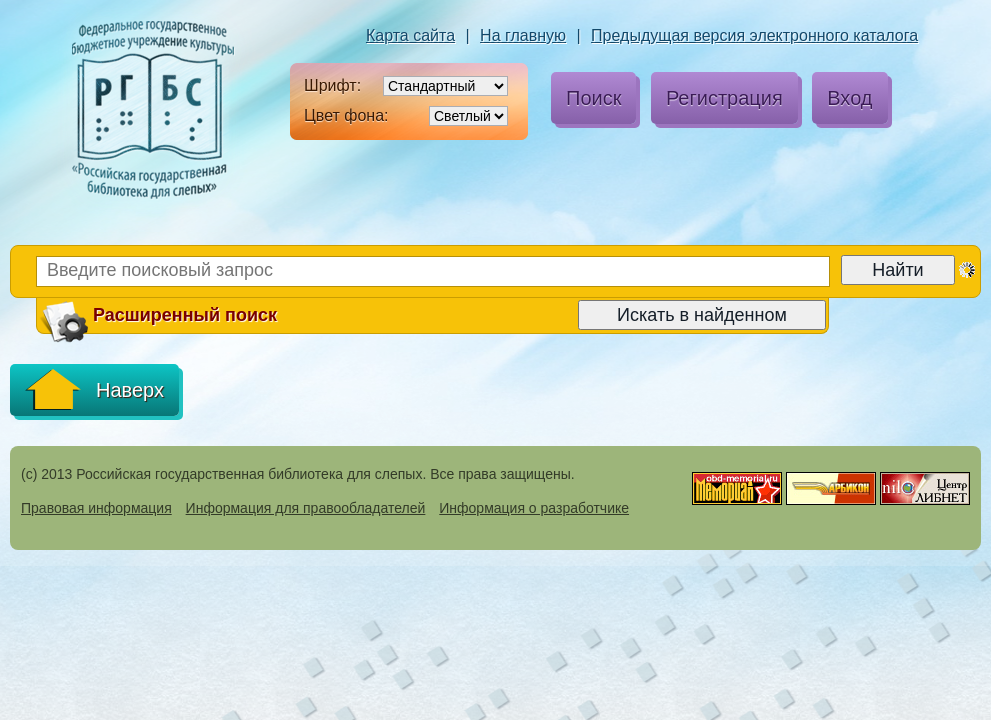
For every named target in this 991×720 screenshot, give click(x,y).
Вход (849, 98)
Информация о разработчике (534, 508)
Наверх (94, 389)
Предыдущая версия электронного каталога (754, 35)
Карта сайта (410, 35)
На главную (523, 35)
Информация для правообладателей (306, 508)
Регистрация (724, 98)
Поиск (593, 98)
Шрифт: (332, 85)
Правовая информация (96, 508)
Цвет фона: (346, 115)
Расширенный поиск (158, 316)
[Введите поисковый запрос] (433, 271)
